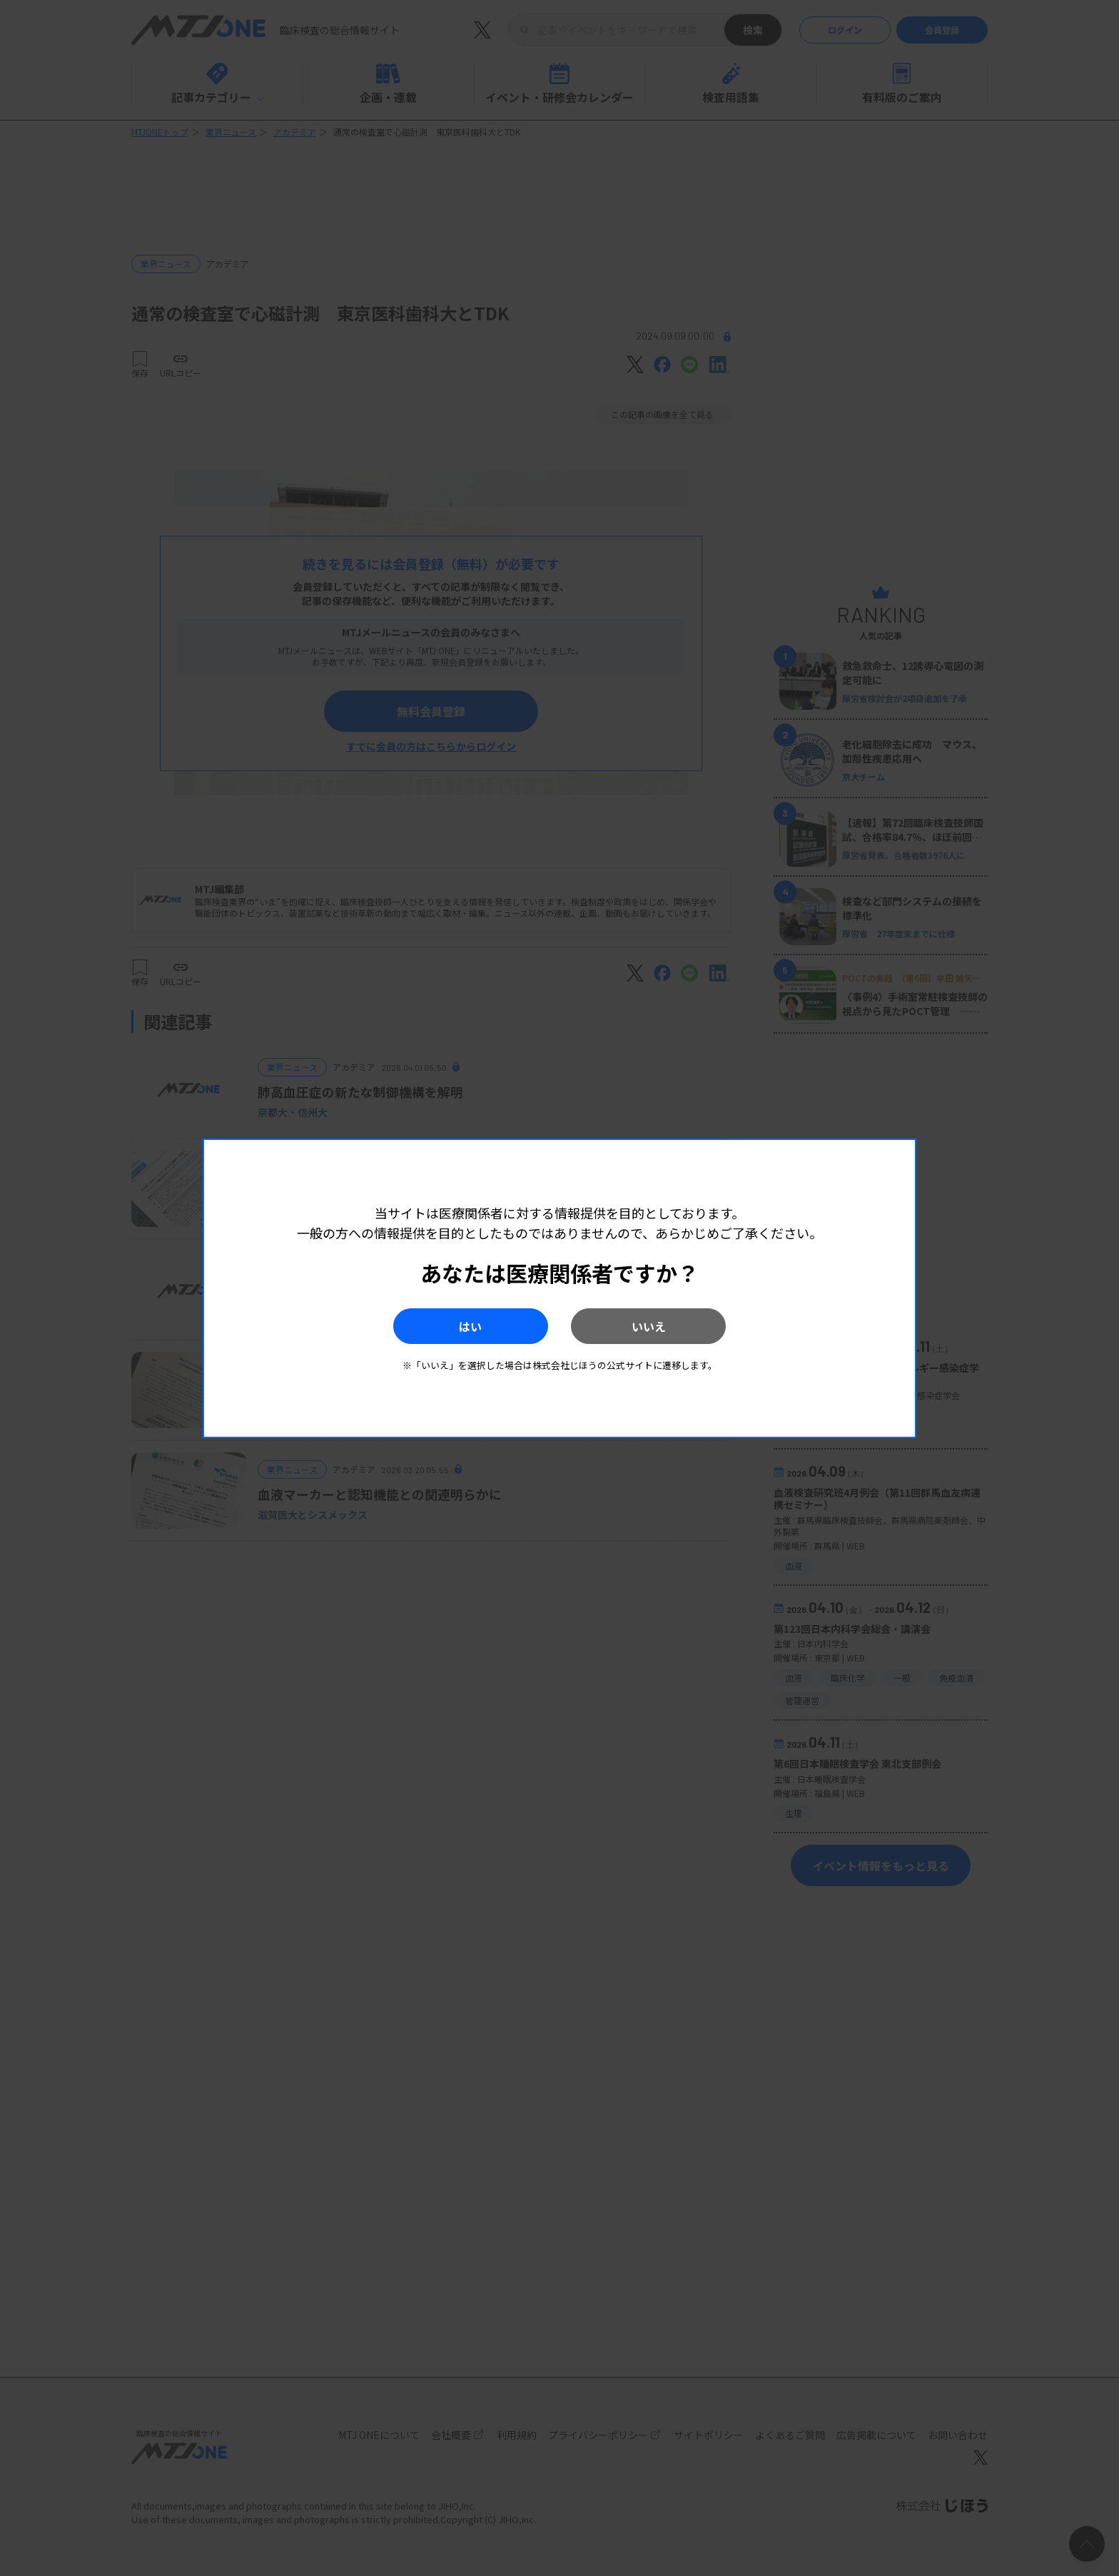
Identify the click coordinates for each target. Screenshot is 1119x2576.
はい (466, 1326)
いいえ (653, 1326)
